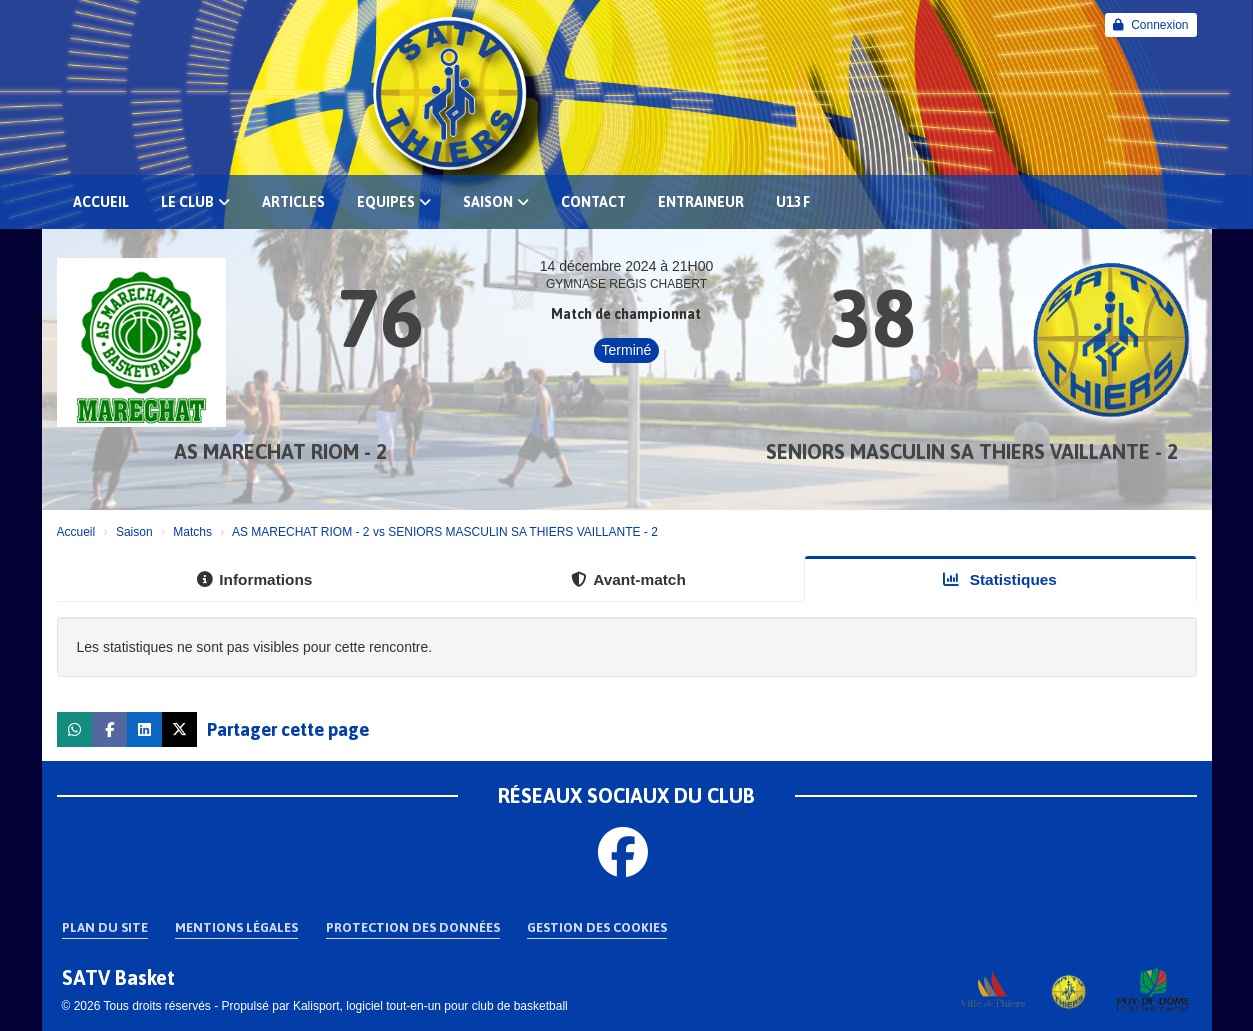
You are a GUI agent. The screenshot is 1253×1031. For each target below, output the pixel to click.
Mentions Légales (236, 927)
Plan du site (105, 927)
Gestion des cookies (597, 927)
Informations (254, 579)
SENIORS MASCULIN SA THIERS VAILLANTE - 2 (972, 451)
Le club (195, 202)
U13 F (793, 202)
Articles (293, 202)
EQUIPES (394, 202)
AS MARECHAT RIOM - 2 (280, 451)
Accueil (101, 202)
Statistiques (1000, 579)
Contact (593, 202)
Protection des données (413, 927)
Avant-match (628, 579)
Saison (496, 202)
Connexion (1150, 25)
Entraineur (701, 202)
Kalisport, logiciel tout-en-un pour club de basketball (430, 1006)
